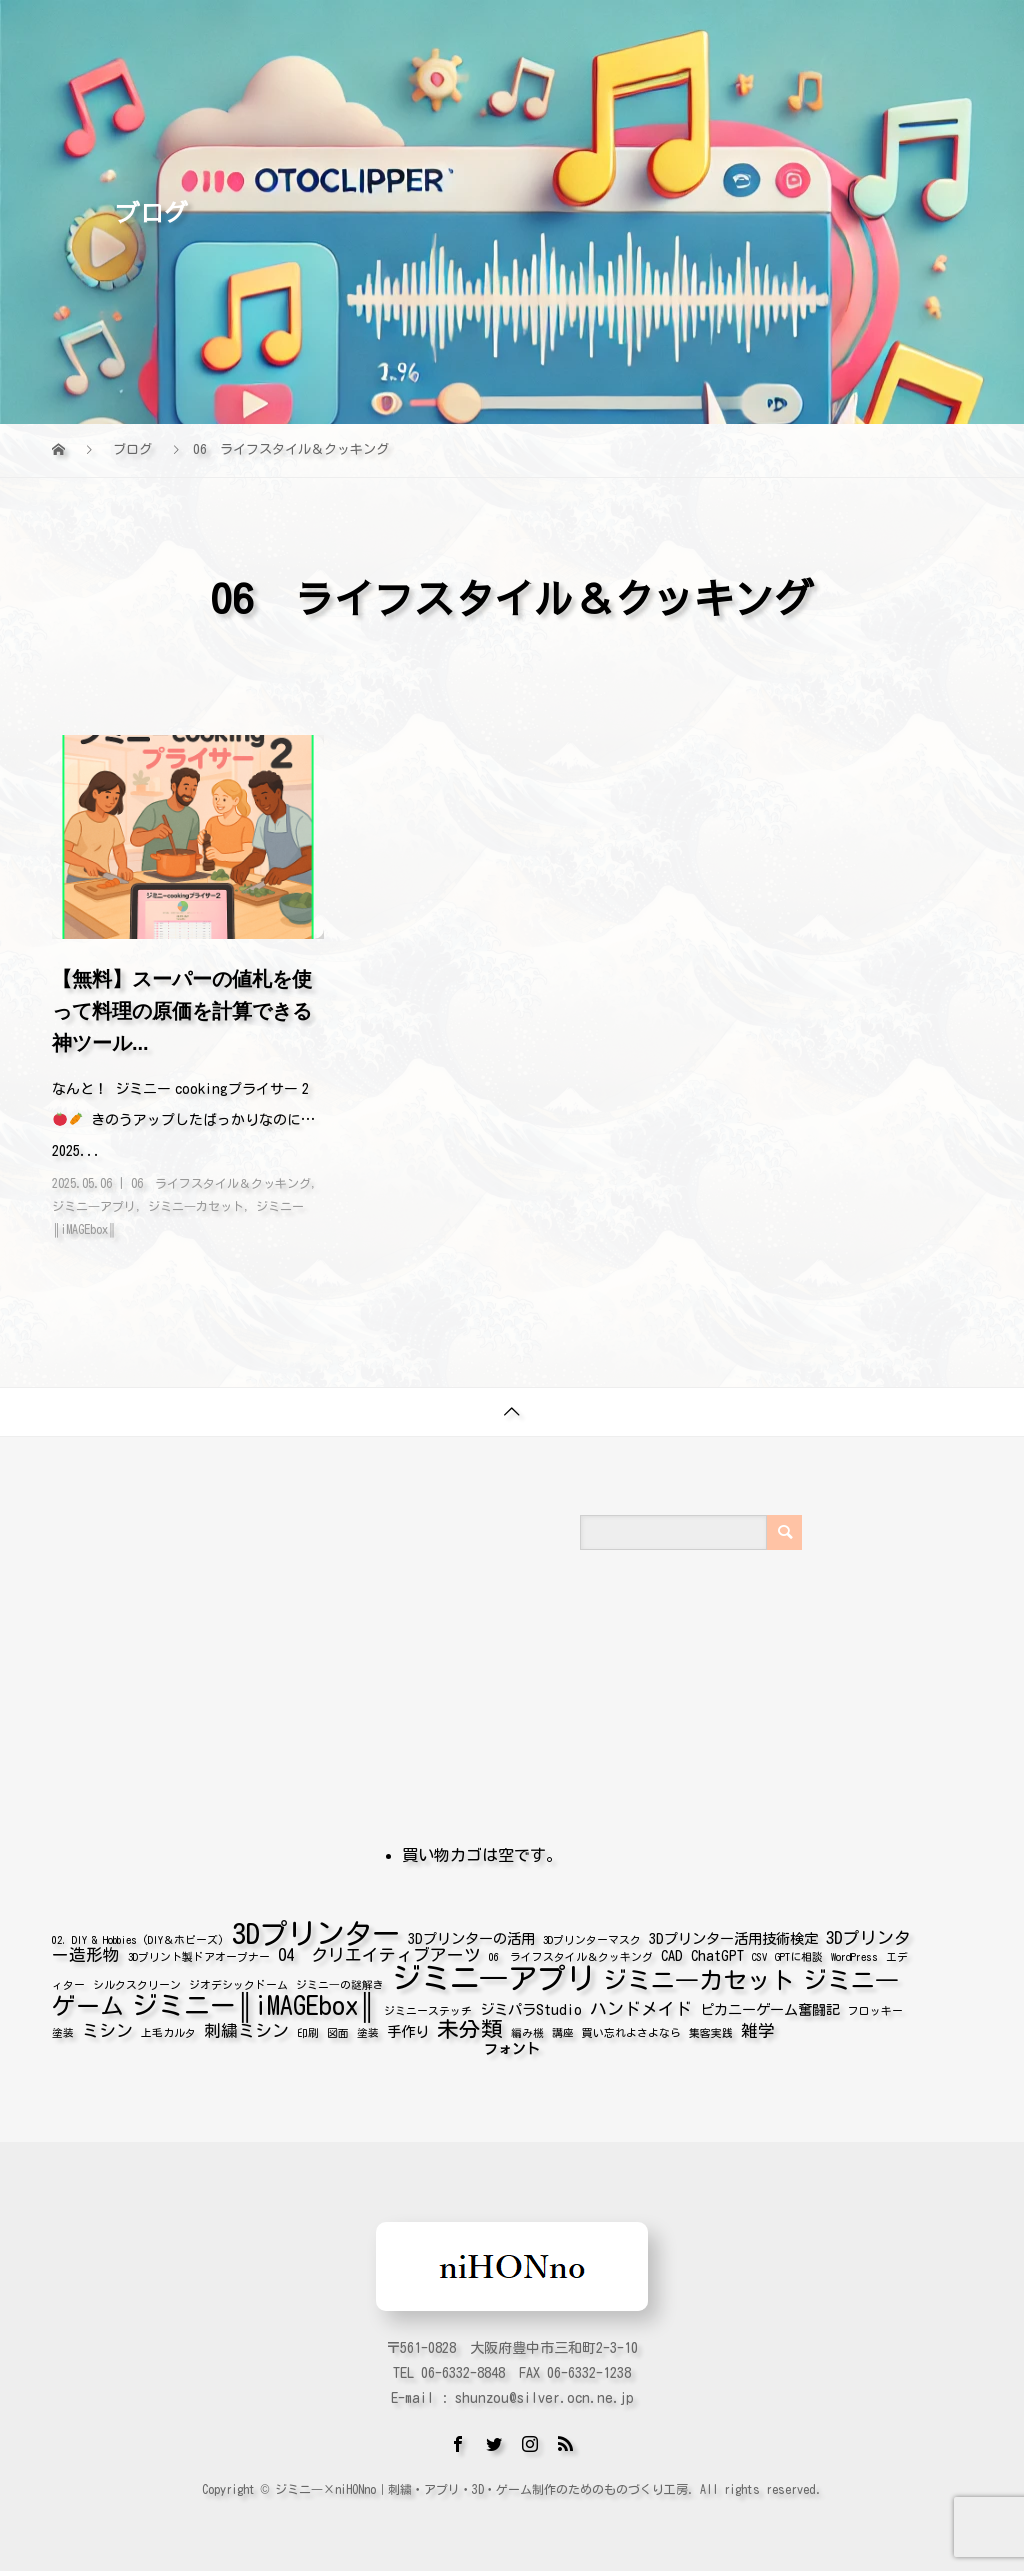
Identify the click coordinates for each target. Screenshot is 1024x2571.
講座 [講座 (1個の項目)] (563, 2029)
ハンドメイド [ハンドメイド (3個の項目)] (641, 2004)
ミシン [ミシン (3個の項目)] (107, 2026)
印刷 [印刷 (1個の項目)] (308, 2029)
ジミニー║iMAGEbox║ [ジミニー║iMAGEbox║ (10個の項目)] (254, 2001)
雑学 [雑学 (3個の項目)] (758, 2026)
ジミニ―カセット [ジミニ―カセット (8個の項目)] (699, 1976)
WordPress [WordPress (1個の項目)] (854, 1953)
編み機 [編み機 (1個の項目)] (527, 2029)
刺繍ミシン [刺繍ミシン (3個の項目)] (246, 2026)
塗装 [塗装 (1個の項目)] (368, 2029)
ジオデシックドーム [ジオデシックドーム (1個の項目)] (238, 1981)
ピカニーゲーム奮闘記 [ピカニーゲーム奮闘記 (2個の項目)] (770, 2005)
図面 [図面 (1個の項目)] (338, 2029)
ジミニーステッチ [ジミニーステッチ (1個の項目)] (428, 2007)
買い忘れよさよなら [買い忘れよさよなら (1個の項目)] (631, 2029)
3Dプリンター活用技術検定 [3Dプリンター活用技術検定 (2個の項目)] (733, 1934)
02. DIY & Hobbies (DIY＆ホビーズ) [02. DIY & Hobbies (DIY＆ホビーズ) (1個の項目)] (138, 1936)
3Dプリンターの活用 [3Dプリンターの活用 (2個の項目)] (471, 1934)
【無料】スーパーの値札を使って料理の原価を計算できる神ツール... (182, 1011)
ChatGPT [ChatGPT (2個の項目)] (717, 1951)
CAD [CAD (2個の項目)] (672, 1951)
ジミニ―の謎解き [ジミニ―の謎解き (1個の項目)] (340, 1981)
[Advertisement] (337, 1608)
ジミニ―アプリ (94, 1206)
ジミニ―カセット (196, 1206)
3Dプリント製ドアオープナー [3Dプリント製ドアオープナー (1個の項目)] (199, 1953)
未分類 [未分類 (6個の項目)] (470, 2025)
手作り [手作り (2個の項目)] (408, 2027)
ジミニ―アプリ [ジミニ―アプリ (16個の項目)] (493, 1974)
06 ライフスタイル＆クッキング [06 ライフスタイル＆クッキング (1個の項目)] (571, 1953)
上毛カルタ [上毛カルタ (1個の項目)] (168, 2029)
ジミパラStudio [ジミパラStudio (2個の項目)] (531, 2005)
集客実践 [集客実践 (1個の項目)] (711, 2029)
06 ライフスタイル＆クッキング (221, 1183)
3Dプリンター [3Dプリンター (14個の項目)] (316, 1929)
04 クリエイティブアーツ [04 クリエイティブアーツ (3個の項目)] (379, 1950)
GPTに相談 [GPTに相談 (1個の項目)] (799, 1953)
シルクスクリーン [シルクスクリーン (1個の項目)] (137, 1981)
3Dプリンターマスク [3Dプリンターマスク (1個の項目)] (592, 1936)
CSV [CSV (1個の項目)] (759, 1953)
